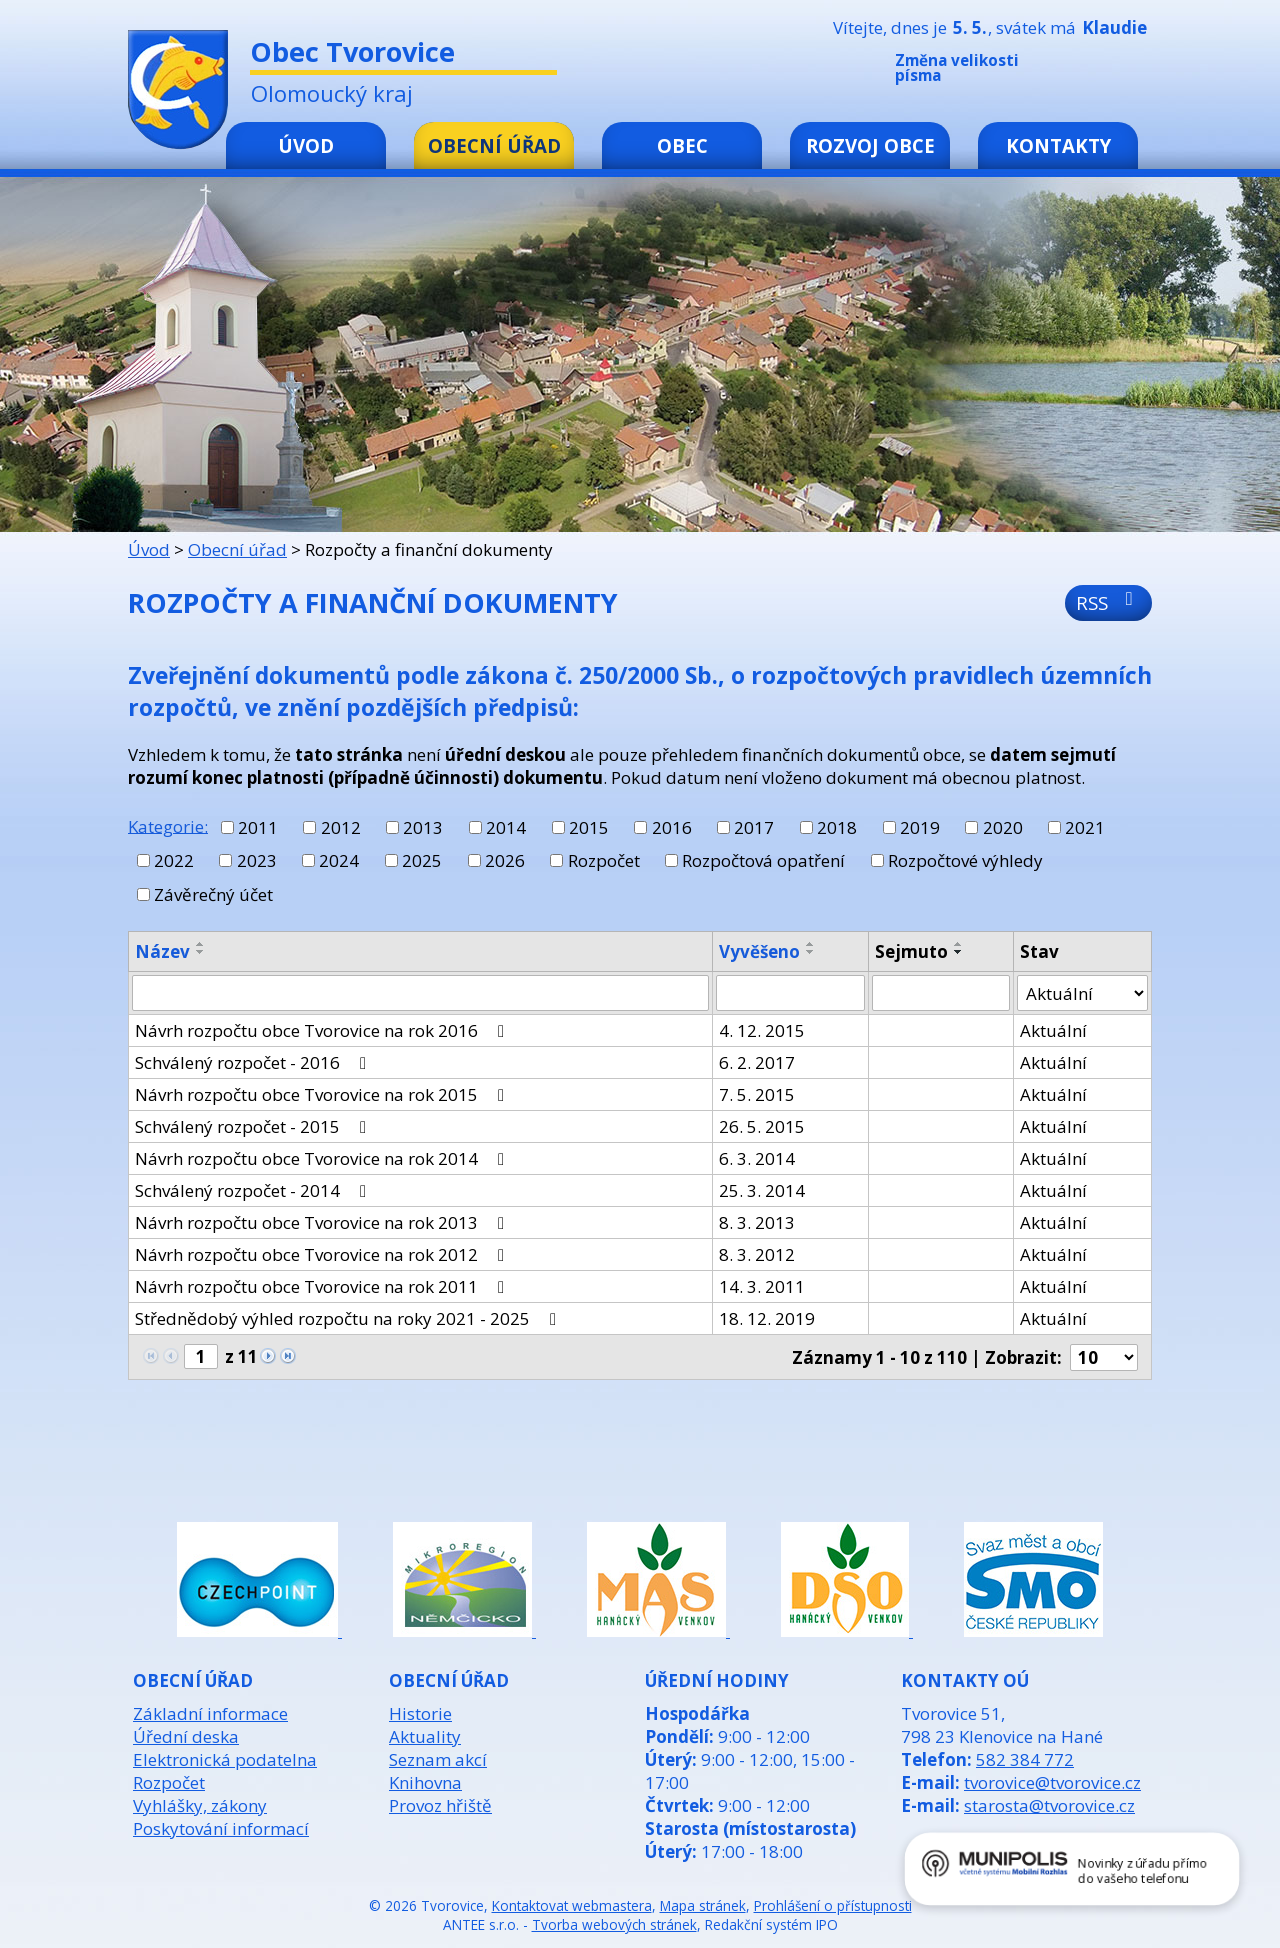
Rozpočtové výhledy (965, 860)
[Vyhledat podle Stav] (1082, 993)
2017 (754, 827)
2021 (1085, 827)
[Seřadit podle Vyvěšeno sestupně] (811, 952)
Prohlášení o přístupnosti (833, 1905)
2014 (506, 827)
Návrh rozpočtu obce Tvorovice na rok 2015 (323, 1094)
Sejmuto (911, 951)
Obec (682, 145)
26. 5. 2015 (762, 1126)
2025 (422, 860)
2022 (174, 860)
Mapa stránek (703, 1905)
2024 (339, 860)
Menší (1079, 72)
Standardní (1109, 72)
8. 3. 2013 (757, 1222)
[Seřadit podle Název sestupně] (201, 952)
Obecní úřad (494, 145)
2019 (920, 827)
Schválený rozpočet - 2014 (254, 1190)
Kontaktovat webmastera (572, 1905)
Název (162, 951)
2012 (341, 827)
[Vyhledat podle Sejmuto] (941, 993)
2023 (257, 860)
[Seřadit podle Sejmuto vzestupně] (959, 944)
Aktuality (425, 1736)
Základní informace (210, 1713)
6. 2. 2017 (757, 1062)
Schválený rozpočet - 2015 (254, 1126)
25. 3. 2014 (762, 1190)
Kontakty (1058, 145)
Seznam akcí (438, 1759)
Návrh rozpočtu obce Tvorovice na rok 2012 (323, 1254)
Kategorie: (168, 825)
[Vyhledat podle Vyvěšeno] (790, 993)
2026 (505, 860)
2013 (423, 827)
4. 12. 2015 (762, 1030)
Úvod (306, 145)
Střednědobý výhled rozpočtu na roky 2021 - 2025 (349, 1318)
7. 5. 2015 (757, 1094)
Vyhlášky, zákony (200, 1805)
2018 (837, 827)
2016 (672, 827)
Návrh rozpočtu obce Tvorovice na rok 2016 (323, 1030)
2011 (258, 827)
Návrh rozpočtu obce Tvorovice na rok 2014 (323, 1158)
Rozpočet (604, 860)
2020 (1003, 827)
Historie (420, 1713)
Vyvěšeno (759, 951)
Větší (1139, 72)
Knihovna (425, 1782)
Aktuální (1053, 1030)
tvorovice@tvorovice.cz (1052, 1782)
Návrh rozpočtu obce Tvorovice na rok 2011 (323, 1286)
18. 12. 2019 (767, 1318)
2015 (589, 827)
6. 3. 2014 (757, 1158)
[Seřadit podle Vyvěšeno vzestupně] (811, 944)
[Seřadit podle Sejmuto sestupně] (959, 952)
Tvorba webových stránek (614, 1924)
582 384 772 (1025, 1759)
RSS (1108, 602)
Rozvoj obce (870, 145)
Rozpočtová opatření (763, 860)
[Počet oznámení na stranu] (1104, 1357)
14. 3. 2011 (762, 1286)
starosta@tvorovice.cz (1049, 1805)
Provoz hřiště (440, 1805)
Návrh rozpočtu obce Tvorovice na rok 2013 (323, 1222)
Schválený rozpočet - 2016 (254, 1062)
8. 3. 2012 (757, 1254)
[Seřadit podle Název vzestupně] (201, 944)
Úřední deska (186, 1736)
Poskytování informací (221, 1828)
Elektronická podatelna (225, 1759)
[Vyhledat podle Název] (420, 993)
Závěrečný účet (213, 894)
